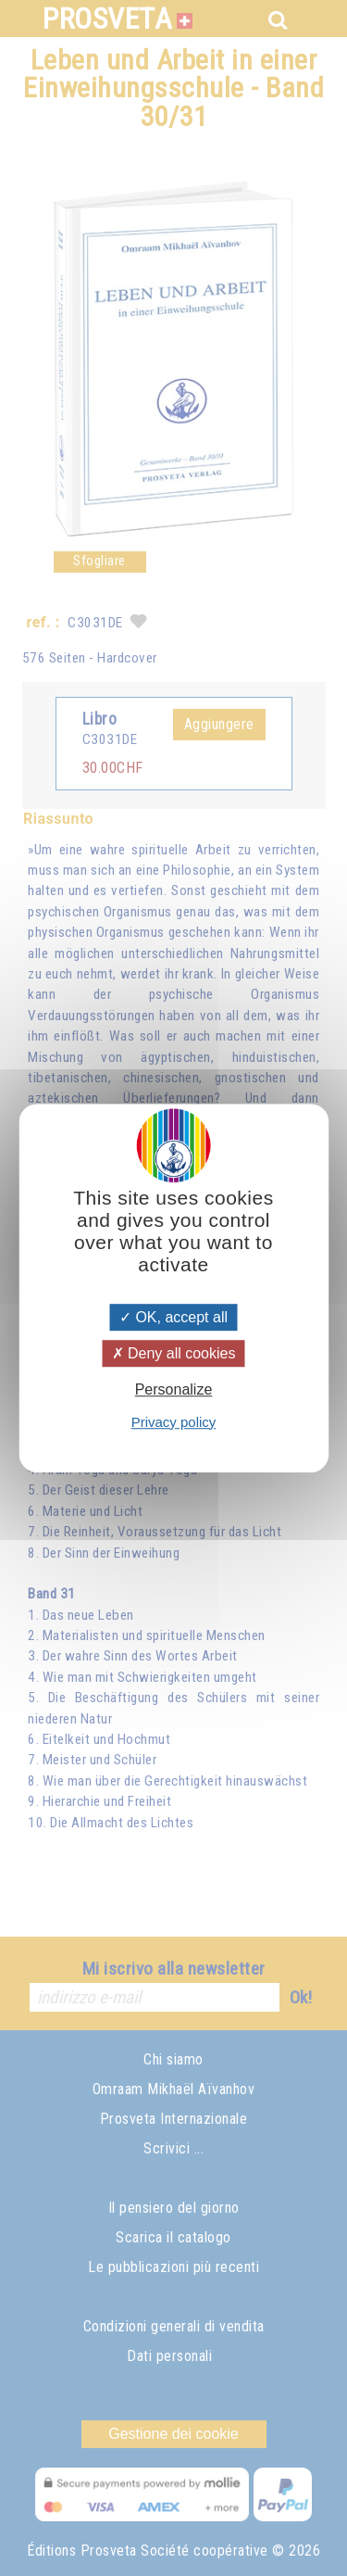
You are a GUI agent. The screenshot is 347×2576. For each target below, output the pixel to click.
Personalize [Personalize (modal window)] (174, 1390)
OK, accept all (173, 1317)
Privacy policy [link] (174, 1422)
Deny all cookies (174, 1353)
